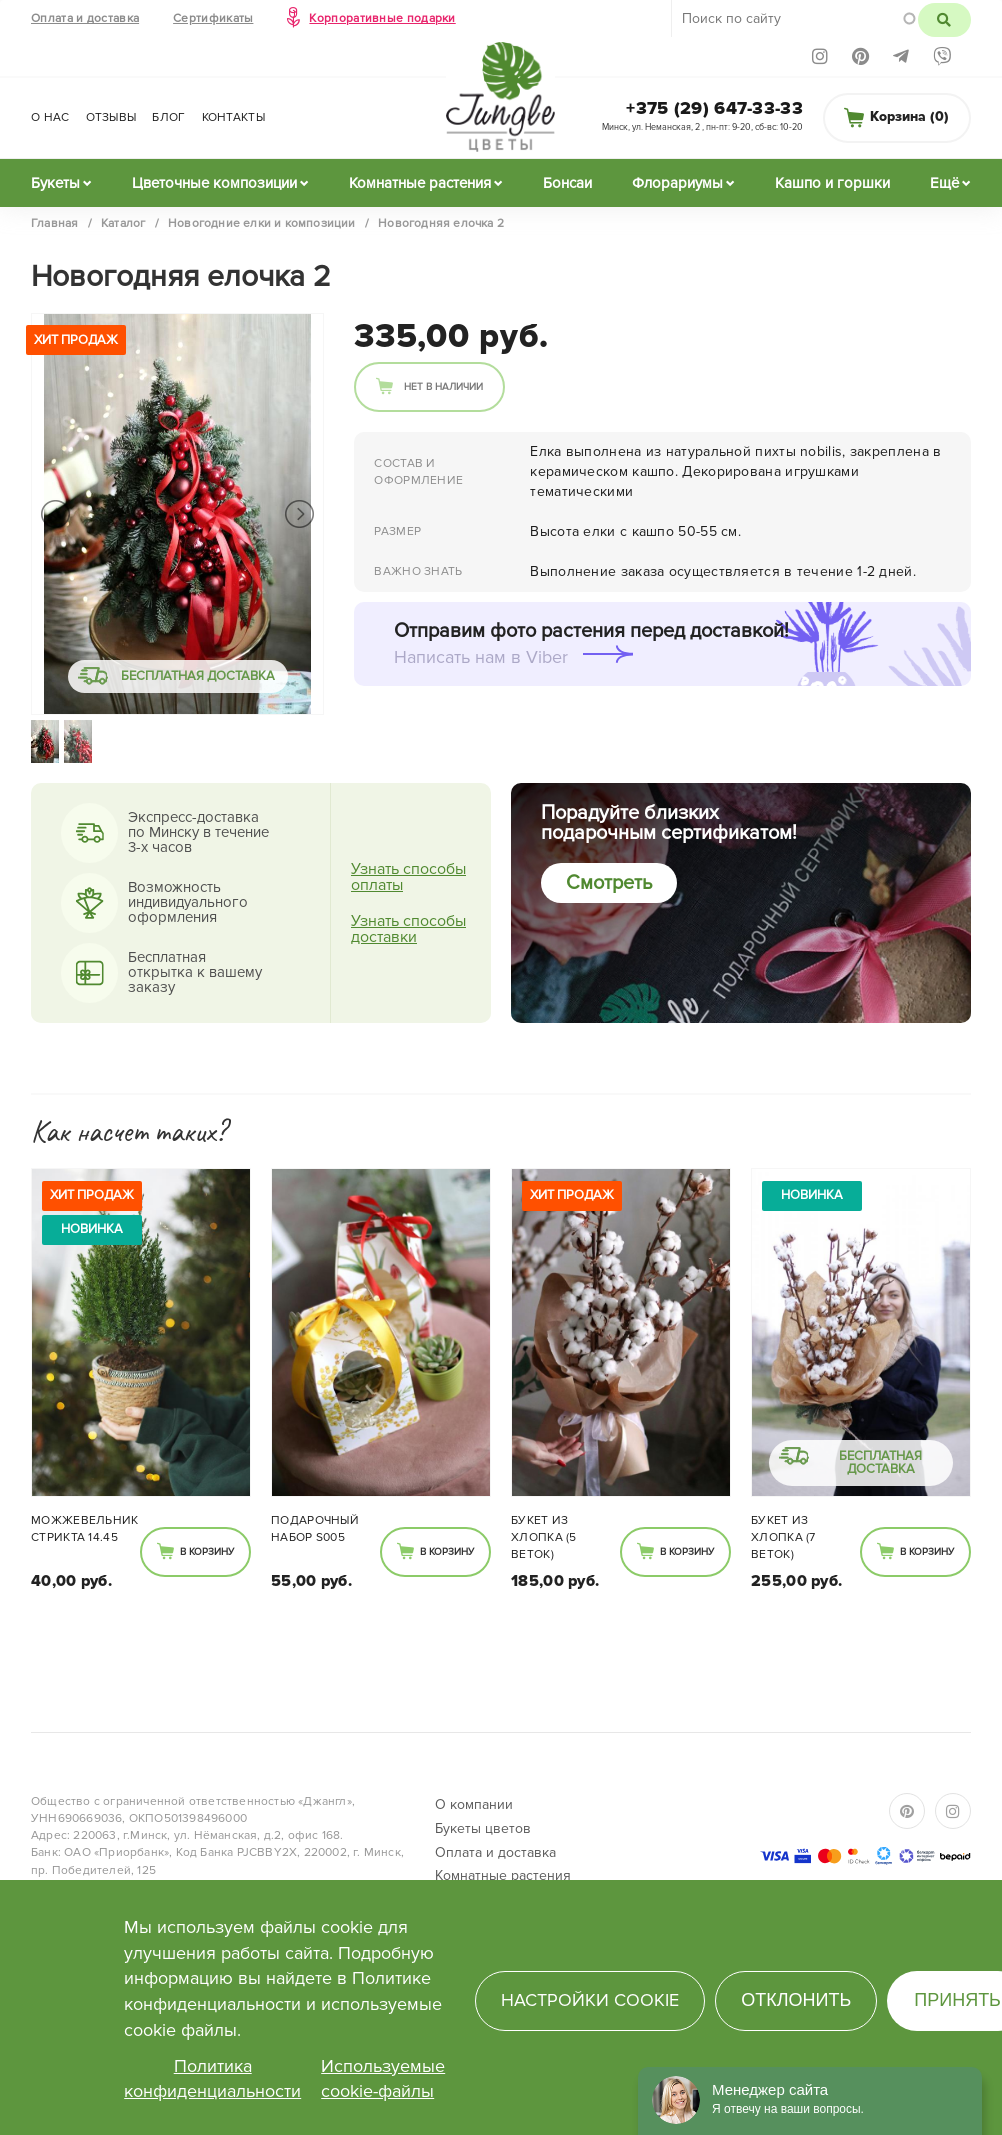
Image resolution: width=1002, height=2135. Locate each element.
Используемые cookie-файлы (383, 2079)
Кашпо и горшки (832, 183)
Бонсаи (567, 183)
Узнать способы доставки (408, 929)
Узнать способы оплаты (408, 877)
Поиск (944, 20)
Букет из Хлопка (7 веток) (783, 1537)
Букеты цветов (483, 1828)
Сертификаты (213, 18)
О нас (50, 117)
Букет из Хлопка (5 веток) (544, 1537)
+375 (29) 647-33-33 (714, 108)
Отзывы (111, 117)
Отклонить (796, 2000)
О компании (474, 1804)
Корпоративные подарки (382, 18)
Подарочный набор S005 (315, 1529)
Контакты (233, 117)
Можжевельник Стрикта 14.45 (85, 1529)
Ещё (944, 183)
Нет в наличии (443, 387)
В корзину (207, 1552)
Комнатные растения (420, 183)
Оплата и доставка (85, 18)
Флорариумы (677, 183)
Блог (168, 117)
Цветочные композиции (214, 183)
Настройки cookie (590, 2000)
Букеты (55, 183)
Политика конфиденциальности (212, 2079)
